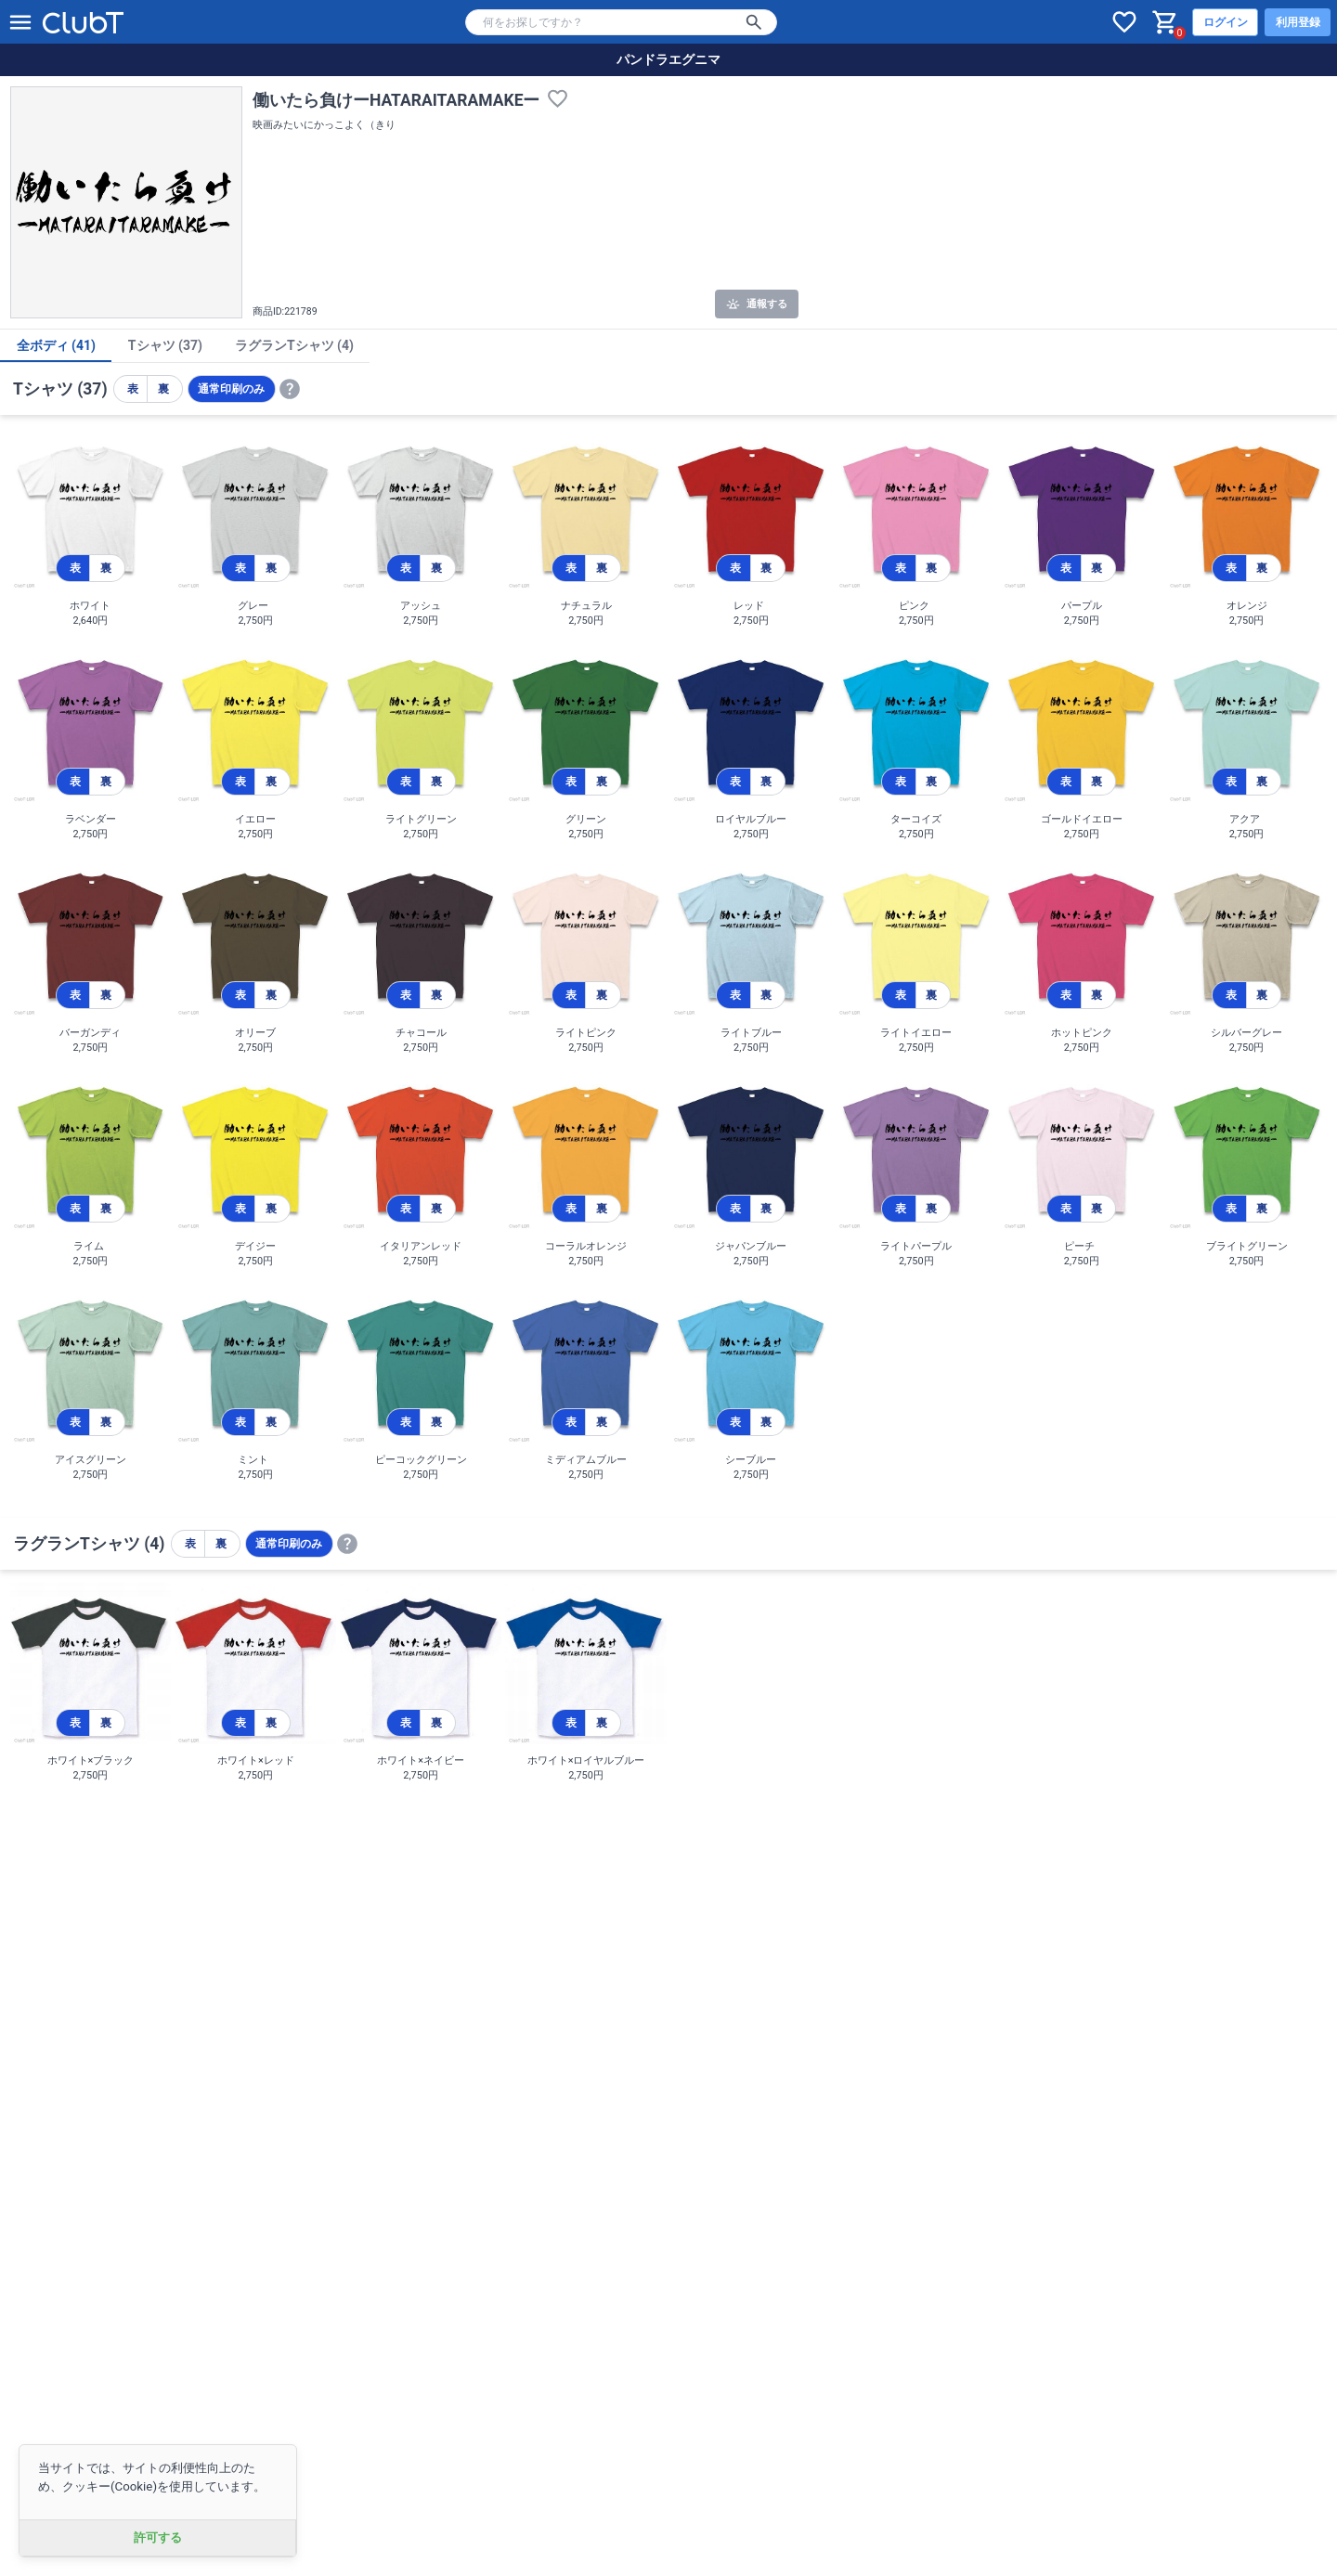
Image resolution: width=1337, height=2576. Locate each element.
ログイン (1225, 22)
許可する (158, 2537)
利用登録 (1298, 22)
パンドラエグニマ (668, 59)
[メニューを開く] (20, 22)
